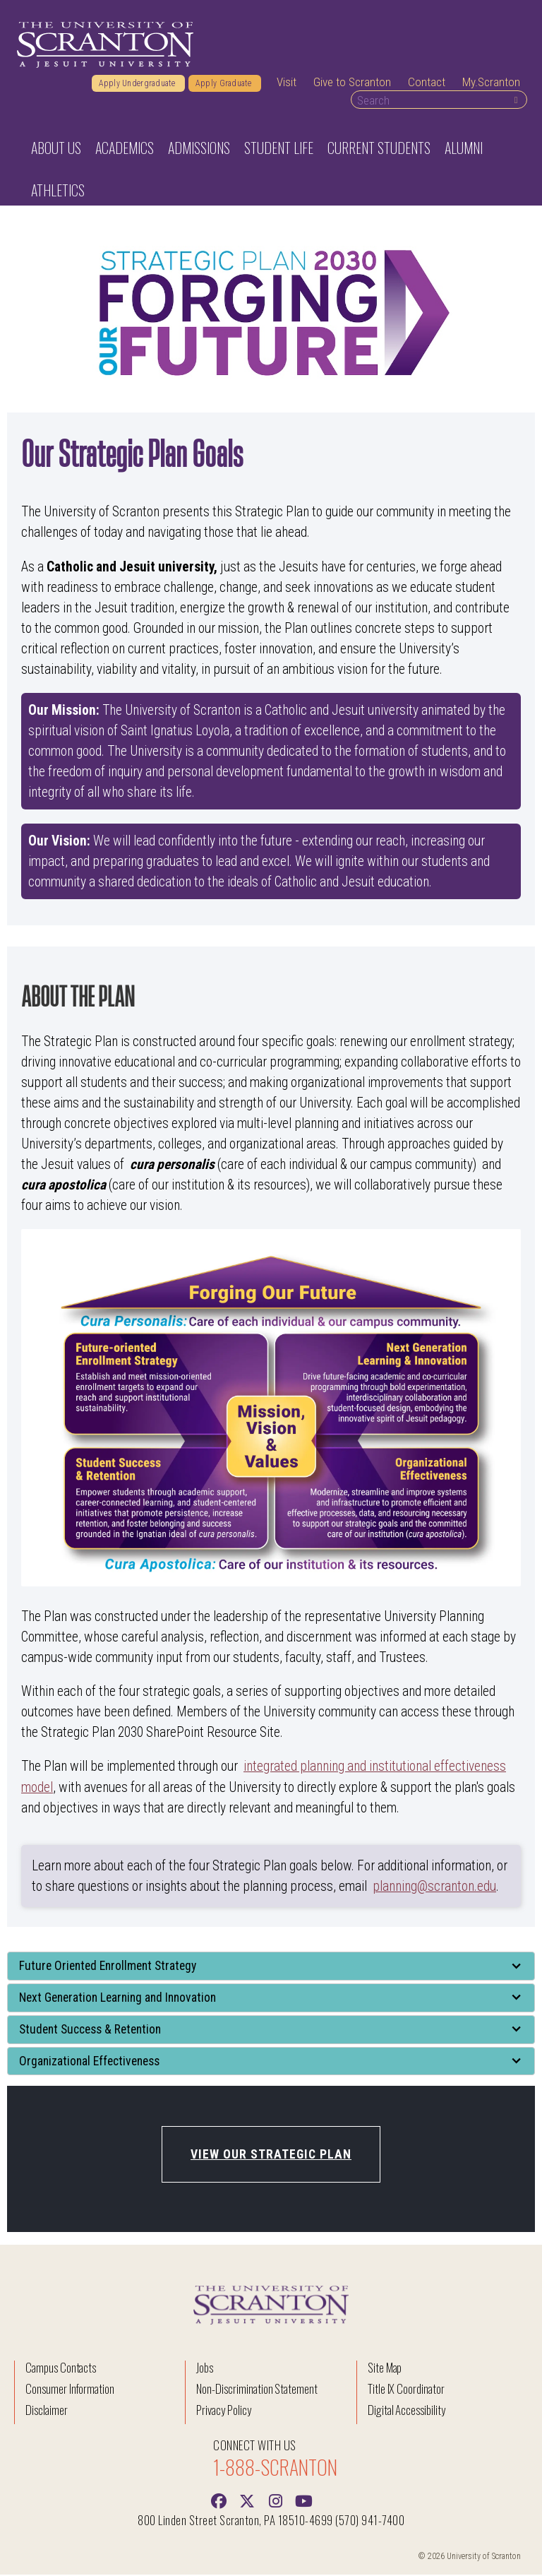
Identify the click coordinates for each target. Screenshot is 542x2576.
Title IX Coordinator (406, 2390)
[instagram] (275, 2501)
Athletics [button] (58, 192)
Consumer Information (69, 2390)
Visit (286, 84)
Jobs (204, 2369)
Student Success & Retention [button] (91, 2031)
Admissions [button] (199, 149)
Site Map (385, 2369)
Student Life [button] (278, 149)
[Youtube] (303, 2501)
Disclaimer (46, 2411)
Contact (426, 84)
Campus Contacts (60, 2369)
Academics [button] (124, 149)
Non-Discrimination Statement (257, 2390)
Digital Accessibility (406, 2411)
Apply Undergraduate (138, 85)
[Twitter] (247, 2501)
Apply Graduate (224, 85)
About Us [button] (56, 149)
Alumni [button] (464, 149)
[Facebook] (219, 2501)
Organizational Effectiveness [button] (89, 2062)
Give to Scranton (352, 84)
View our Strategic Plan (271, 2156)
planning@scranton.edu (434, 1888)
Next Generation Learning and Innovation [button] (117, 1999)
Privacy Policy (223, 2411)
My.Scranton (491, 84)
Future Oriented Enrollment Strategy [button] (109, 1967)
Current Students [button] (378, 149)
